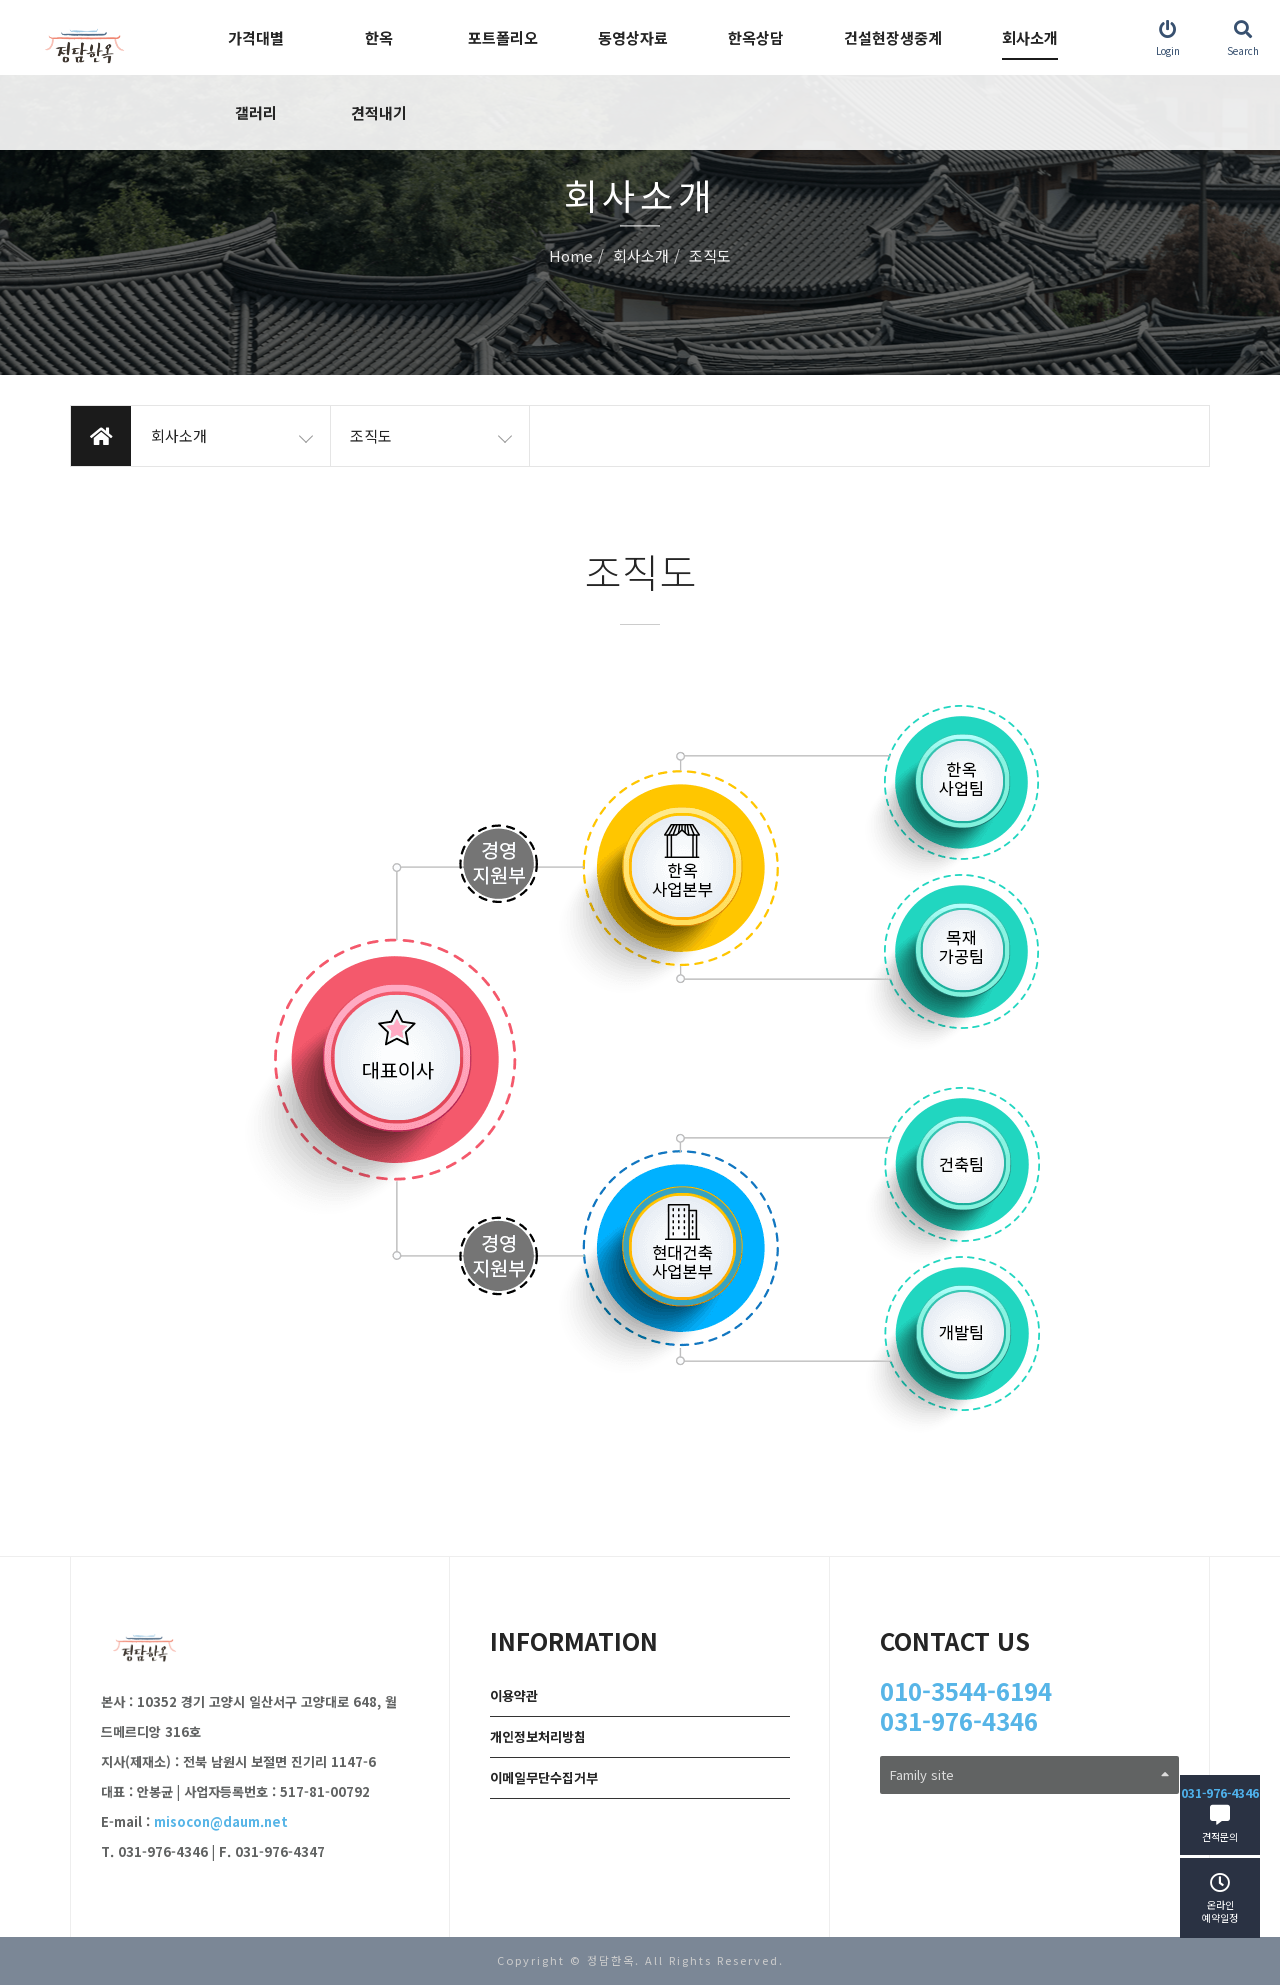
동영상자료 (633, 37)
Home (571, 256)
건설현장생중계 (893, 37)
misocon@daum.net (221, 1821)
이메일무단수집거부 (544, 1777)
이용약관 (514, 1695)
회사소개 (1030, 37)
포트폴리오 (503, 37)
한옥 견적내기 (379, 75)
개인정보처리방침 (538, 1736)
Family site (1029, 1774)
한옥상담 (756, 37)
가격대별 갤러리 (256, 75)
